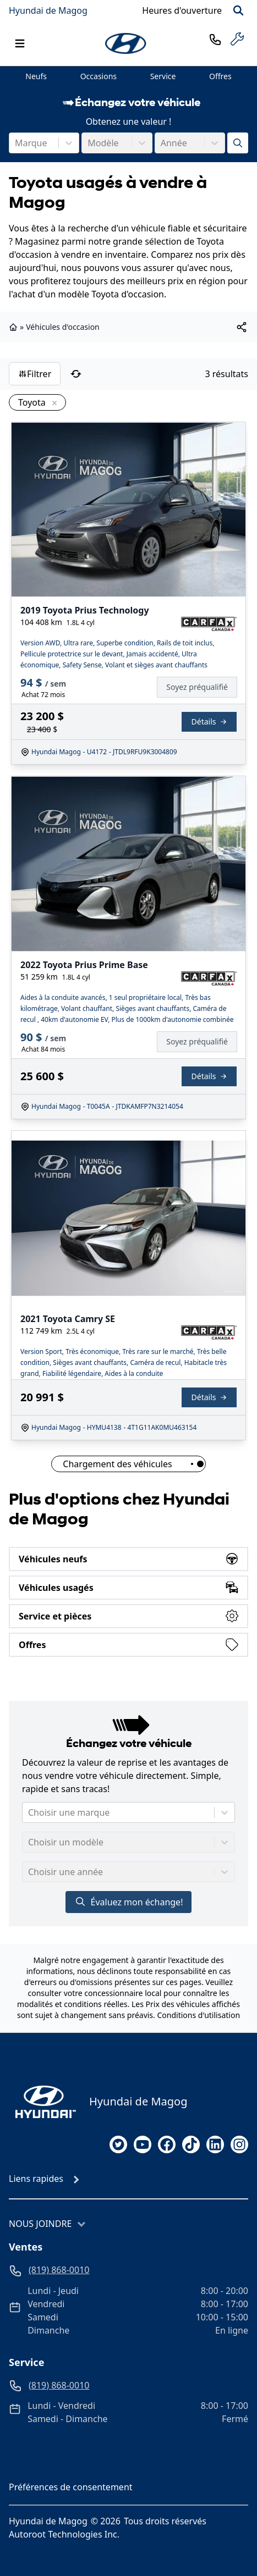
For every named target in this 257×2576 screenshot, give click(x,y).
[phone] (215, 39)
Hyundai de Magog (48, 10)
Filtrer (34, 374)
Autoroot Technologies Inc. (64, 2534)
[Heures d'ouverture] (182, 10)
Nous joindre (40, 2224)
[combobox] (16, 143)
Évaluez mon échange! (128, 1901)
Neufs (36, 76)
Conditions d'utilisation (198, 2015)
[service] (237, 39)
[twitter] (118, 2144)
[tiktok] (191, 2144)
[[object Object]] (241, 327)
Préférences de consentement (71, 2487)
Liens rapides (36, 2179)
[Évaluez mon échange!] (237, 142)
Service (163, 76)
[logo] (126, 43)
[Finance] (201, 687)
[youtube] (142, 2144)
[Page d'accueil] (42, 2102)
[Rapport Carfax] (209, 624)
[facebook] (167, 2144)
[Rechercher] (238, 10)
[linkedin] (215, 2144)
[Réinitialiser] (76, 373)
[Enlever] (52, 403)
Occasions (98, 76)
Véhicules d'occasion (63, 327)
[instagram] (239, 2144)
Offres (220, 76)
